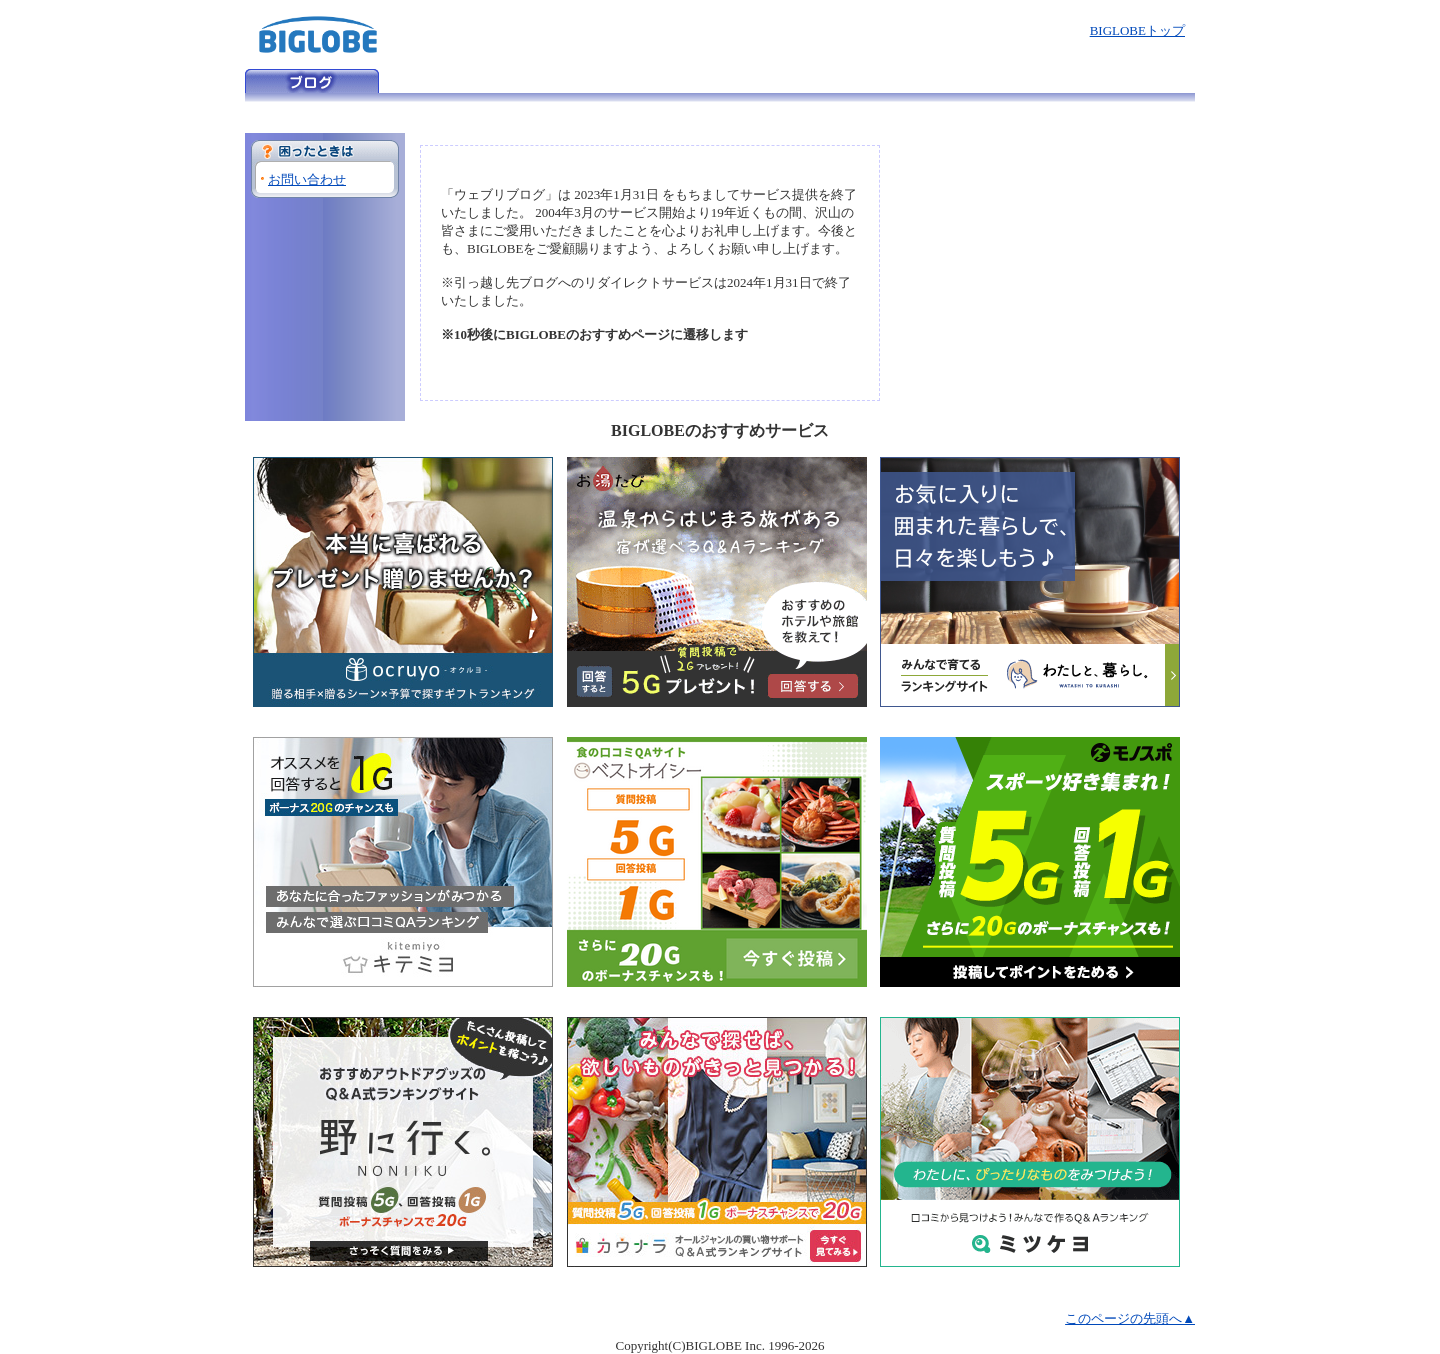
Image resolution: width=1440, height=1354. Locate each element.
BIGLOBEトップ (1137, 30)
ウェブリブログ (312, 81)
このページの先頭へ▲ (1130, 1318)
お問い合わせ (307, 179)
